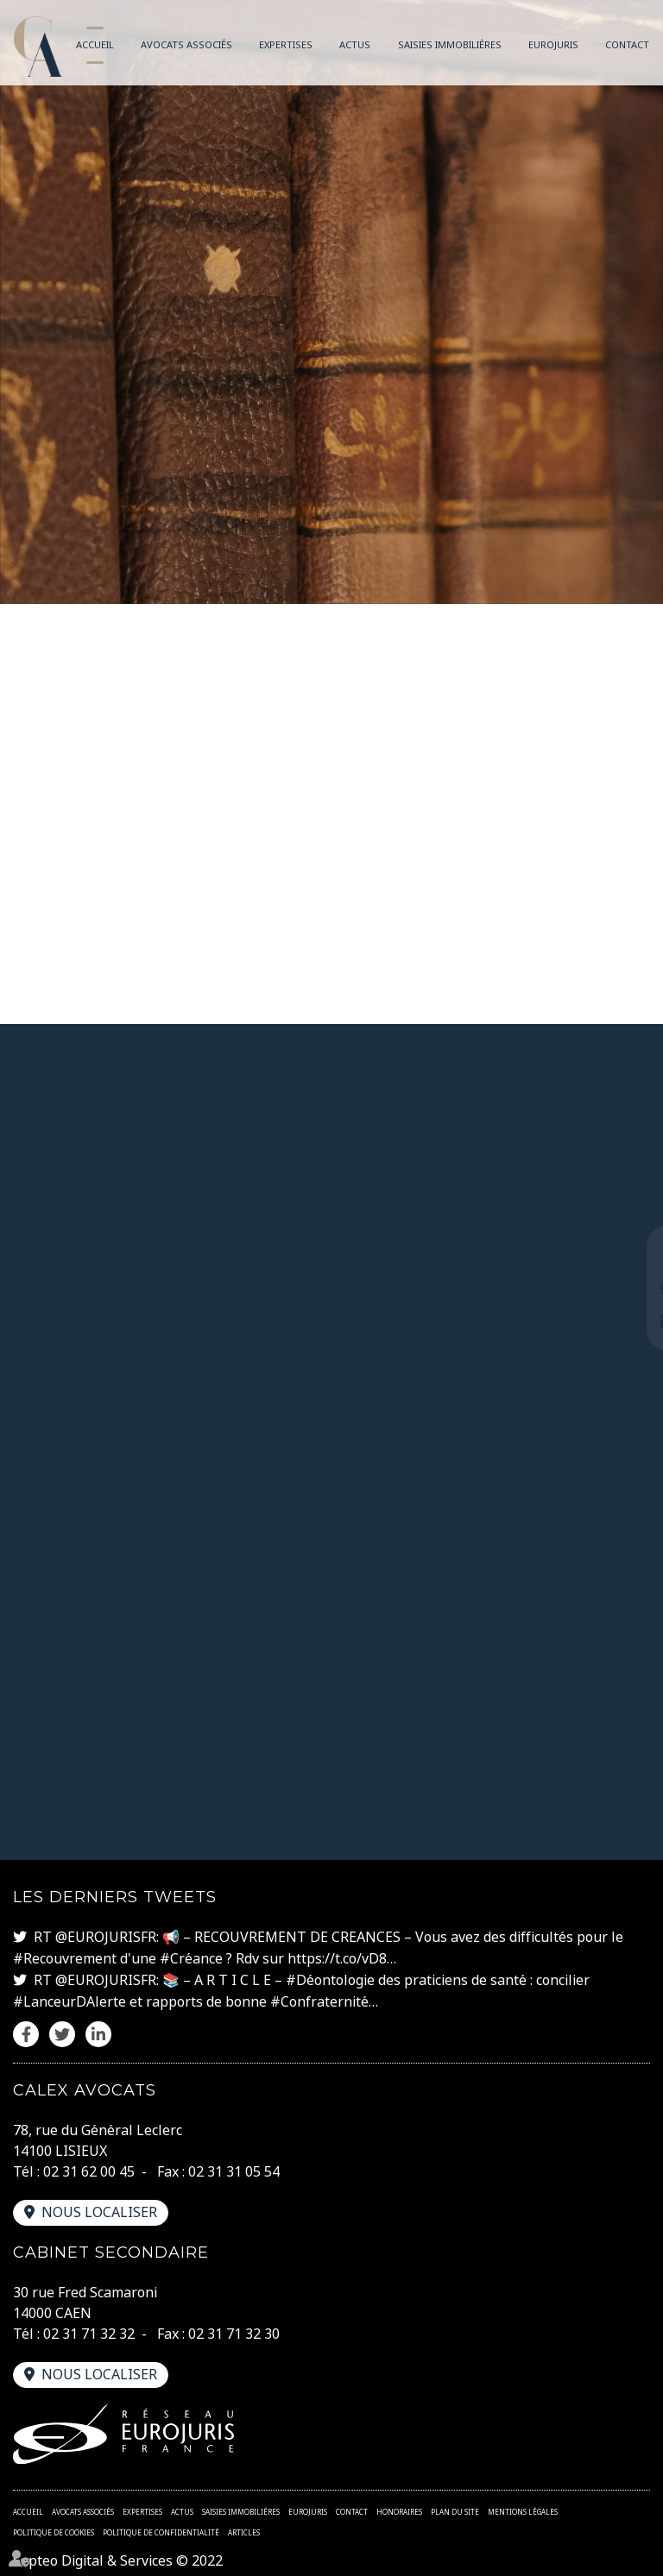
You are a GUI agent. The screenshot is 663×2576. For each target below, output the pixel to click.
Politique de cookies (53, 2528)
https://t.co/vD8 (337, 1958)
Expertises (286, 44)
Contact (627, 44)
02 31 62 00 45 (89, 2168)
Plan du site (455, 2507)
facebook (628, 1253)
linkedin (628, 1322)
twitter (628, 1288)
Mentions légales (523, 2507)
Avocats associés (186, 44)
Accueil (95, 44)
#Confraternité (319, 1999)
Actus (354, 44)
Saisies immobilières (450, 44)
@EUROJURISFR (105, 1937)
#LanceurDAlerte (69, 1999)
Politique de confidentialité (161, 2528)
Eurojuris (553, 44)
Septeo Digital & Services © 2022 (118, 2557)
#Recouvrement (65, 1958)
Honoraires (399, 2507)
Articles (244, 2528)
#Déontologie (330, 1979)
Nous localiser (99, 2209)
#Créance (191, 1958)
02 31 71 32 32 (89, 2330)
